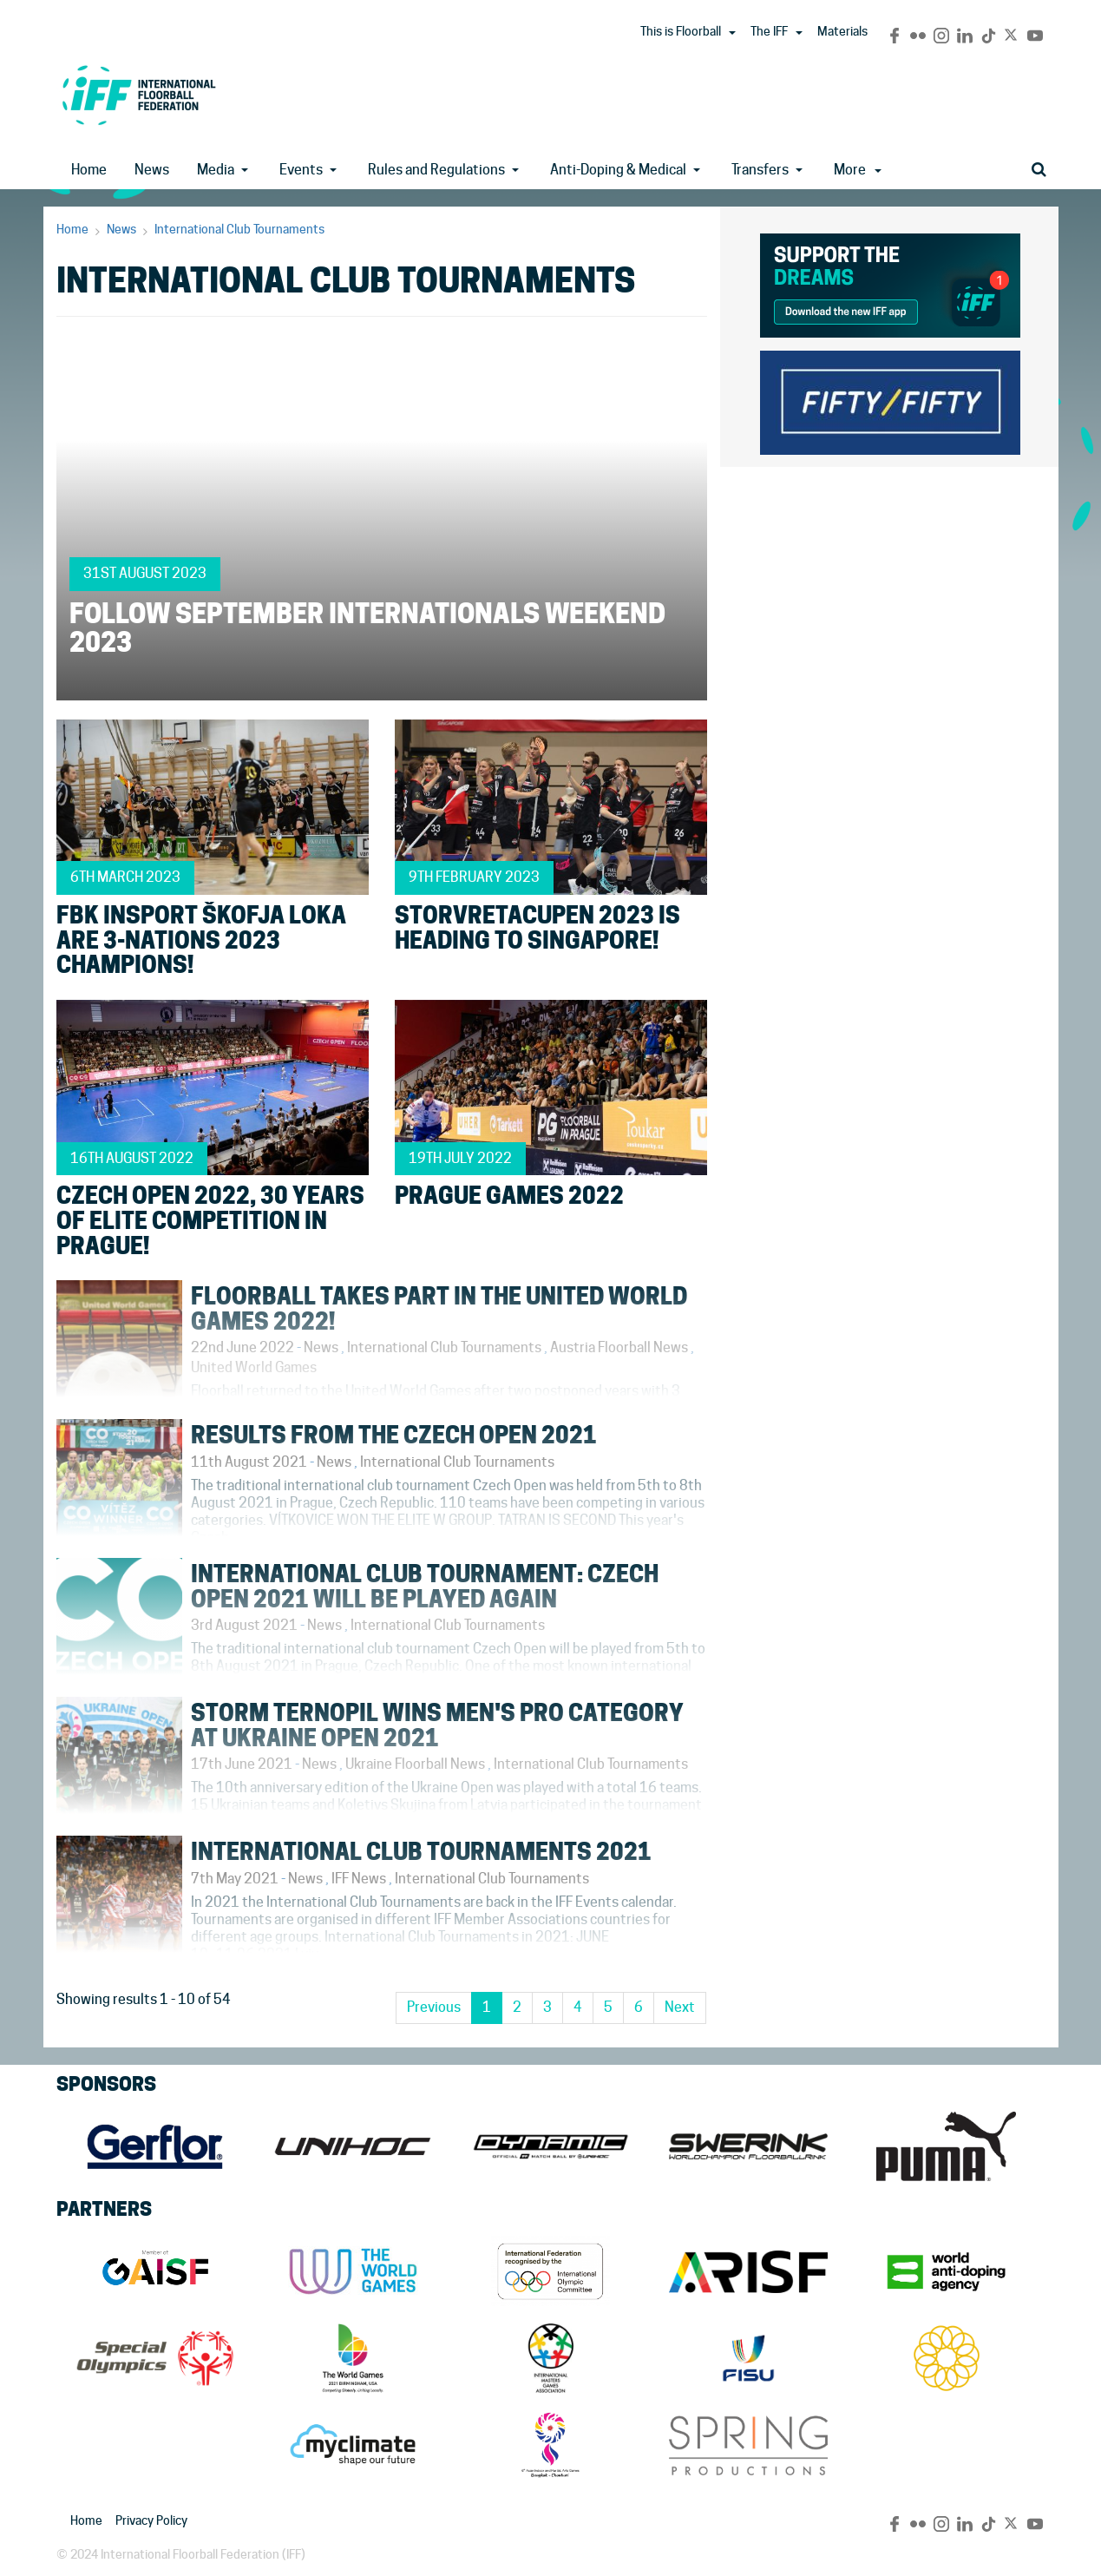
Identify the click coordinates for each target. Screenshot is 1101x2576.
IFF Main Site (138, 95)
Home (89, 169)
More (857, 169)
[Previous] (434, 2008)
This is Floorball (680, 31)
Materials (842, 31)
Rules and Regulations (436, 169)
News (151, 169)
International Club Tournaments (239, 229)
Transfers (760, 169)
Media (215, 169)
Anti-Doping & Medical (618, 169)
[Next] (679, 2008)
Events (301, 169)
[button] (732, 33)
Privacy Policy (151, 2520)
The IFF (769, 31)
